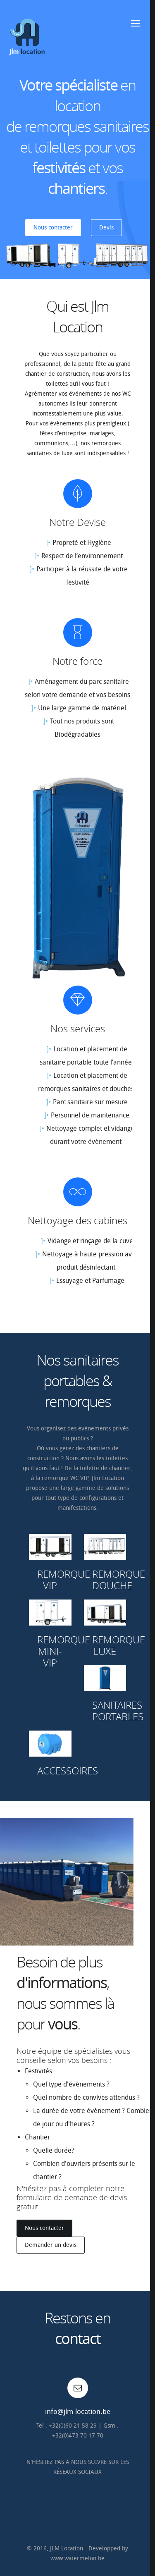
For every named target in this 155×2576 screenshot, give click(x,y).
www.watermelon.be (77, 2558)
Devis (106, 227)
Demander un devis (50, 2245)
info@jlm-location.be (77, 2411)
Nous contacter (53, 227)
